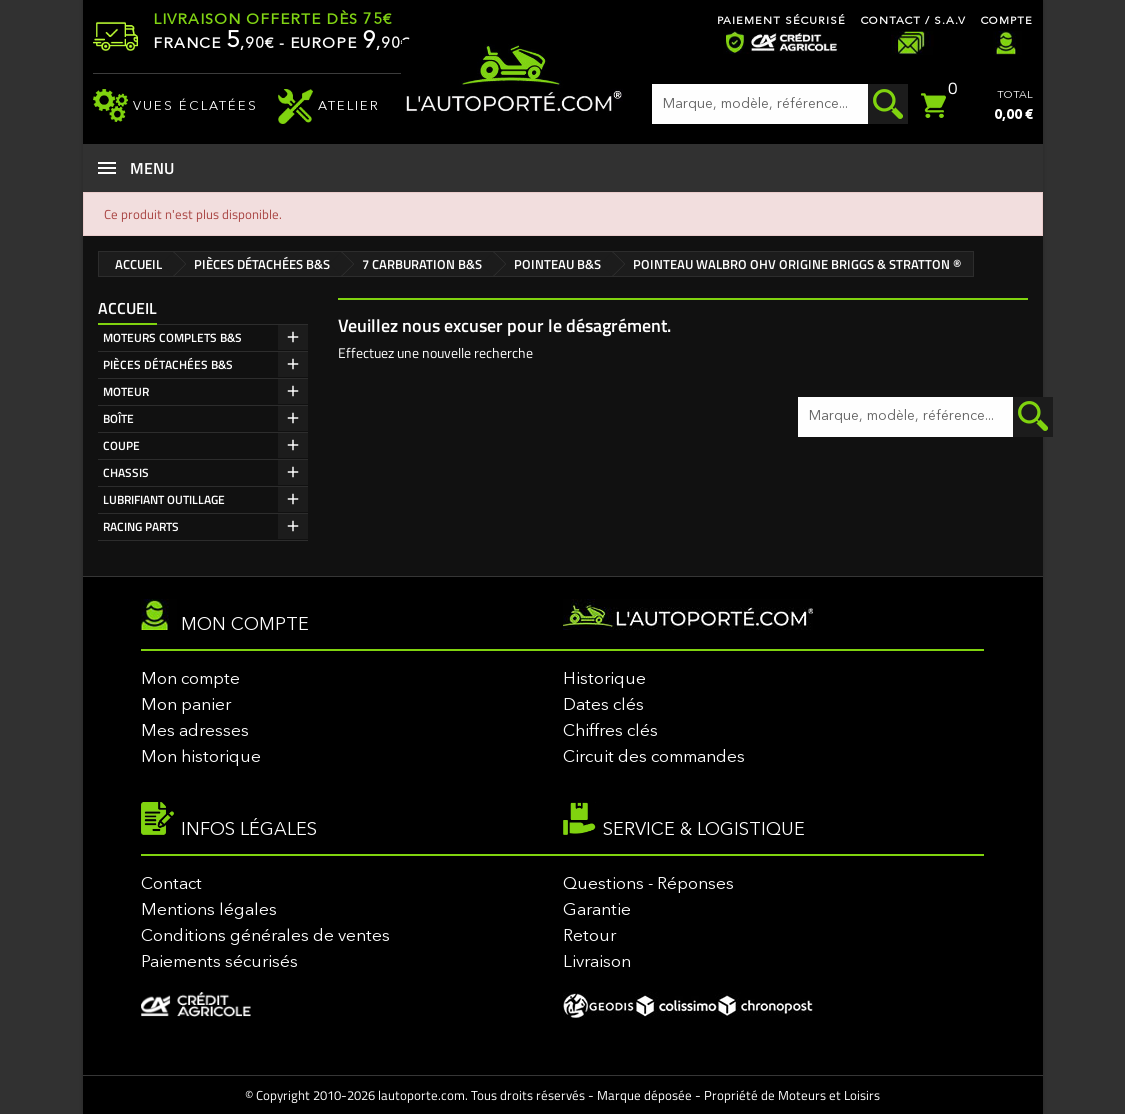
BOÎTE (118, 418)
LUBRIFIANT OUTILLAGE (164, 499)
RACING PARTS (141, 526)
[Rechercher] (780, 104)
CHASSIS (126, 472)
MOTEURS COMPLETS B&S (172, 337)
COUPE (121, 445)
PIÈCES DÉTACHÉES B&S (168, 364)
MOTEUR (126, 391)
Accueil (127, 308)
